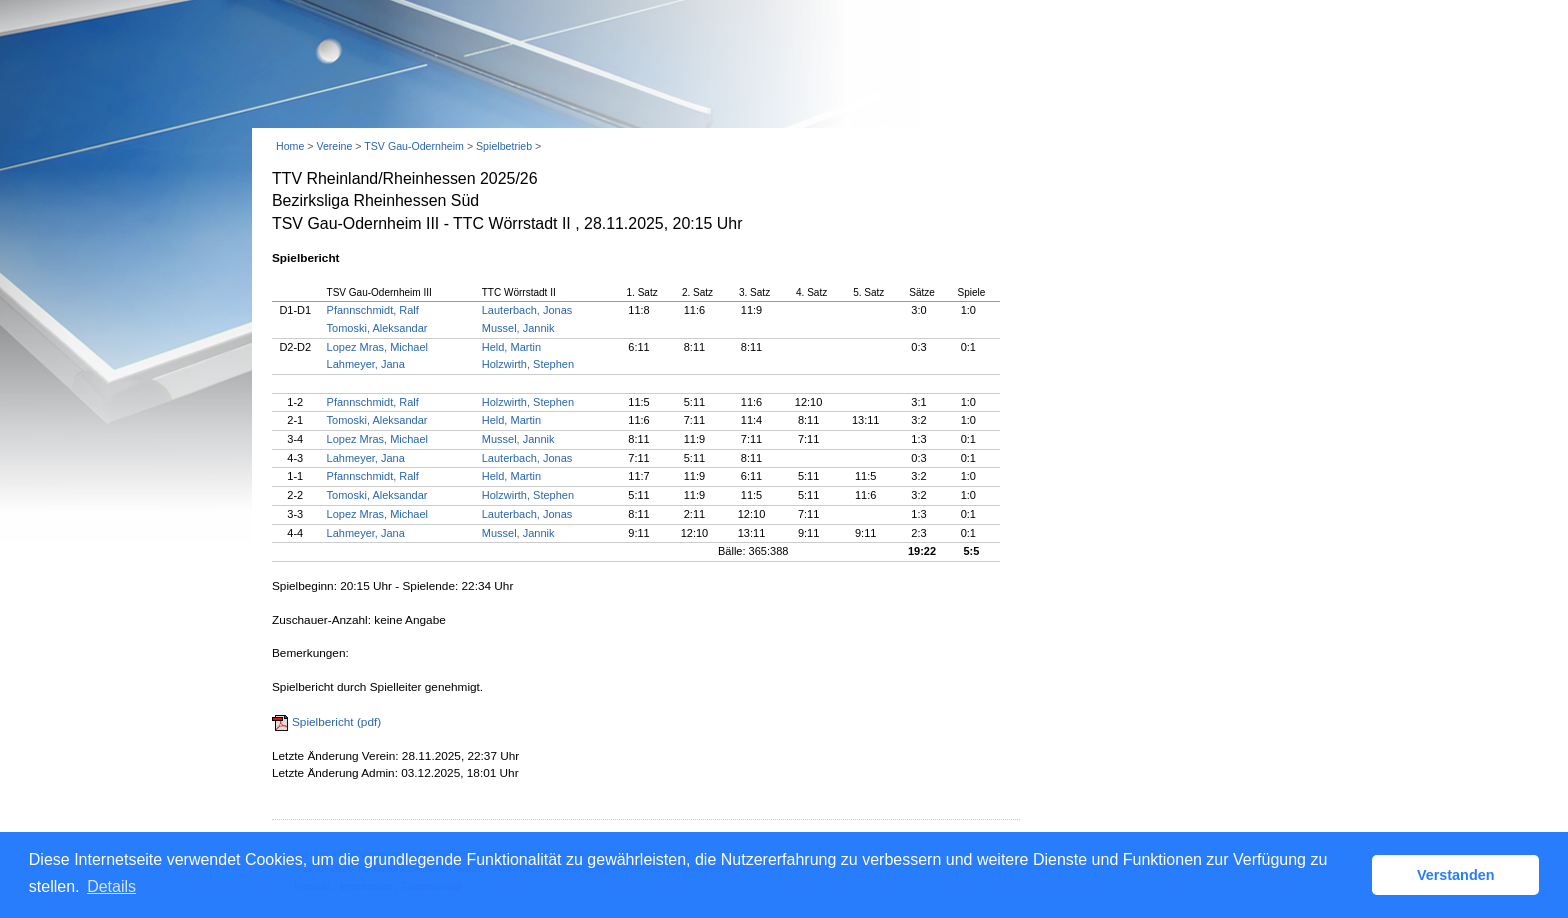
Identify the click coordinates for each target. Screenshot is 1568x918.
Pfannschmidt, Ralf (373, 310)
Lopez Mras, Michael (378, 347)
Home (290, 146)
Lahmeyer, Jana (366, 364)
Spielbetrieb (504, 146)
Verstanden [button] (1456, 875)
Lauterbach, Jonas (527, 310)
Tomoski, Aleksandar (377, 328)
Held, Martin (511, 347)
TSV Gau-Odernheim (414, 146)
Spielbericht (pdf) (336, 722)
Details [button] (111, 886)
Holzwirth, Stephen (528, 364)
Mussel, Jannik (518, 328)
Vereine (334, 146)
